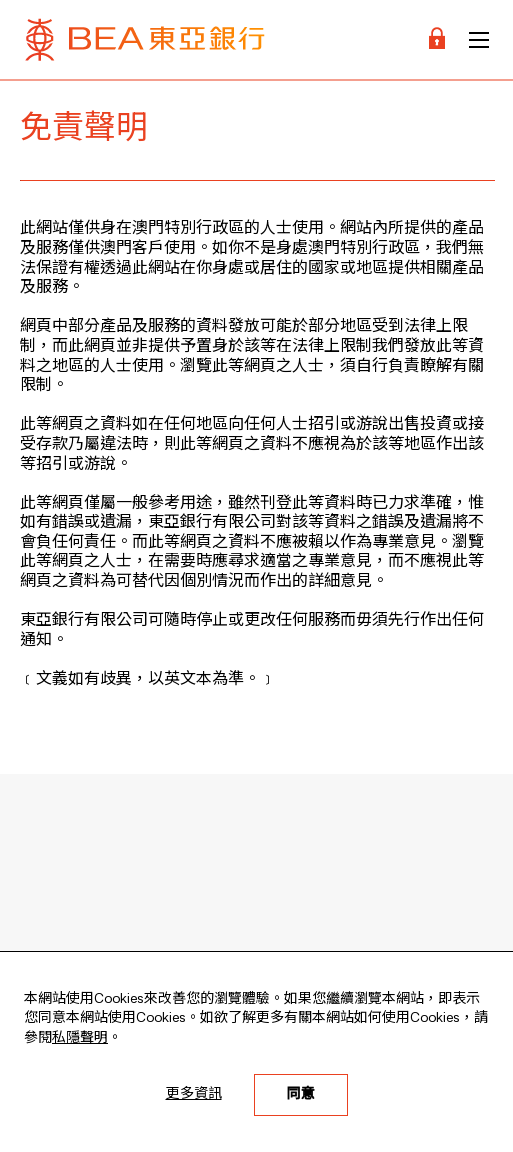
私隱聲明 (80, 1038)
